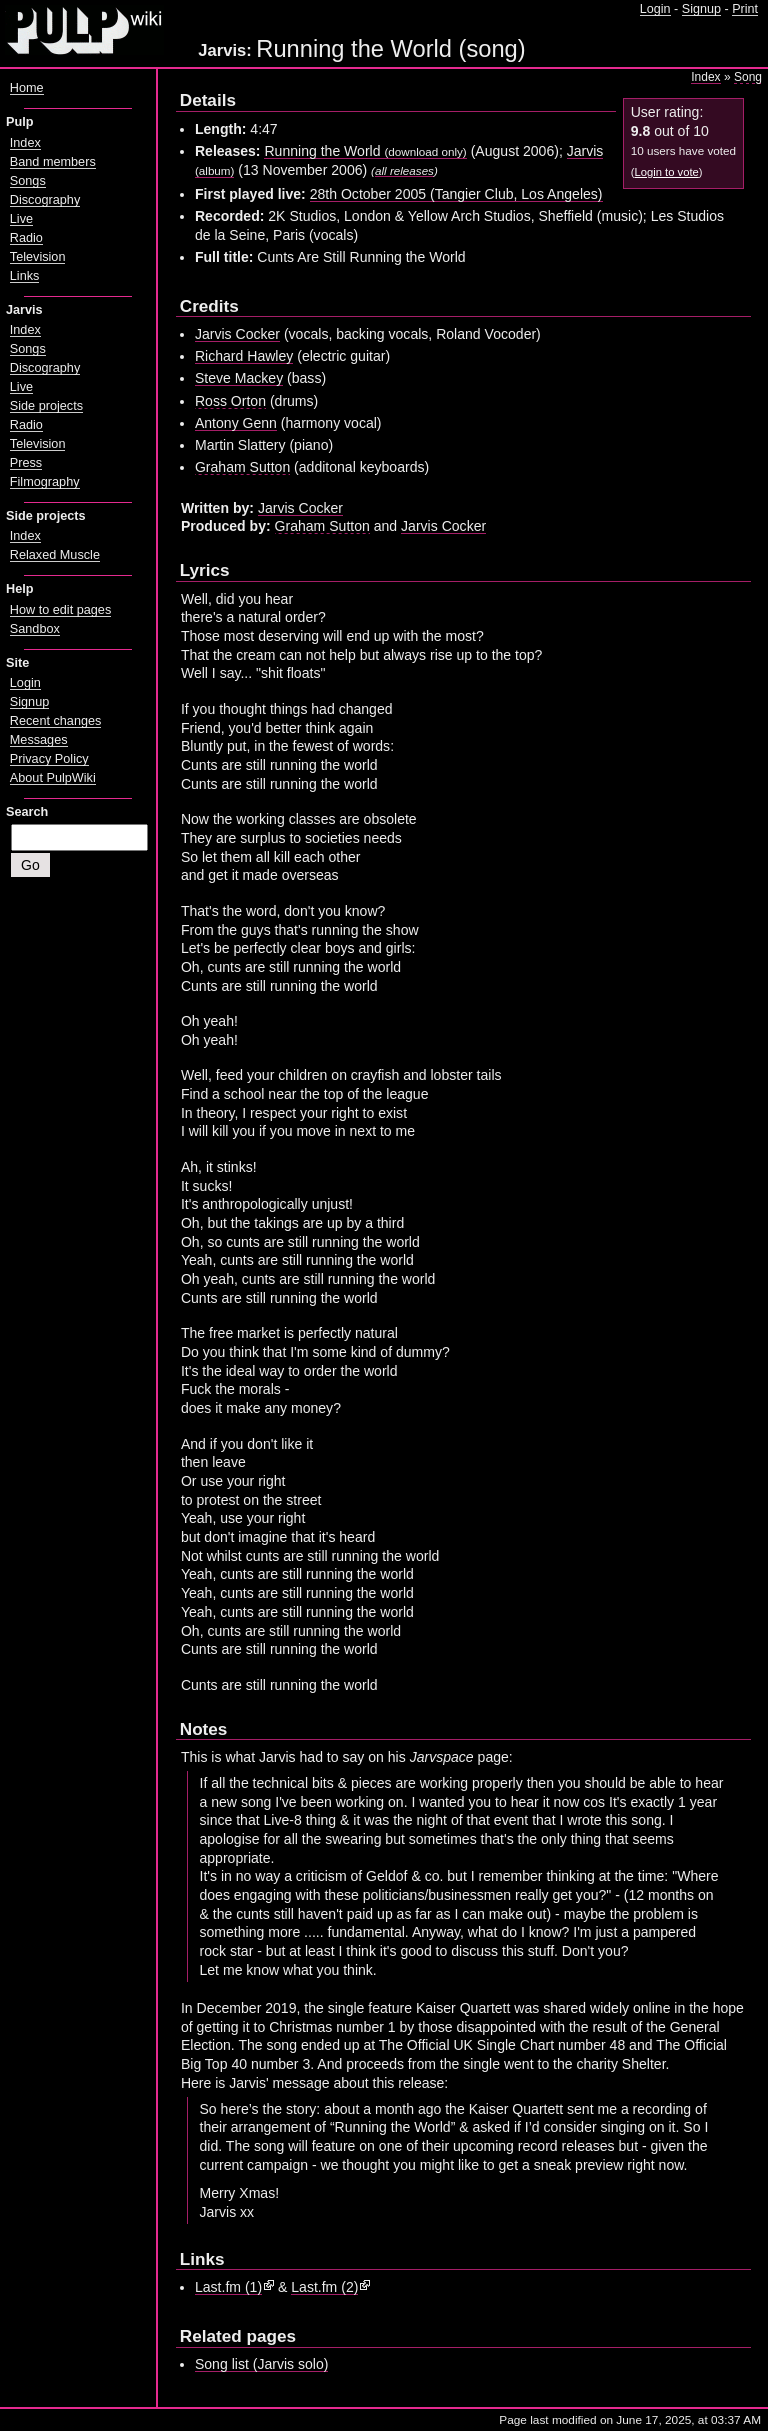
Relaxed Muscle (55, 555)
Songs (28, 181)
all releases (404, 170)
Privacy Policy (49, 759)
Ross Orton (230, 401)
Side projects (46, 406)
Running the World (365, 151)
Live (21, 219)
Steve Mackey (239, 378)
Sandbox (35, 629)
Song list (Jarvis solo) (262, 2364)
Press (26, 463)
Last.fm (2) (324, 2287)
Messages (39, 740)
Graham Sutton (242, 467)
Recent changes (56, 721)
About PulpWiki (53, 778)
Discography (45, 200)
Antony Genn (236, 423)
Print (745, 9)
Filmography (45, 482)
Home (27, 88)
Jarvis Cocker (237, 334)
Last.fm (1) (228, 2287)
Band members (53, 162)
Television (38, 257)
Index (705, 77)
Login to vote (666, 172)
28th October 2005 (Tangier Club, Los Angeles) (456, 194)
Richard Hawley (244, 356)
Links (25, 276)
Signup (701, 9)
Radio (26, 238)
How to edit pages (60, 610)
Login (655, 9)
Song (748, 77)
